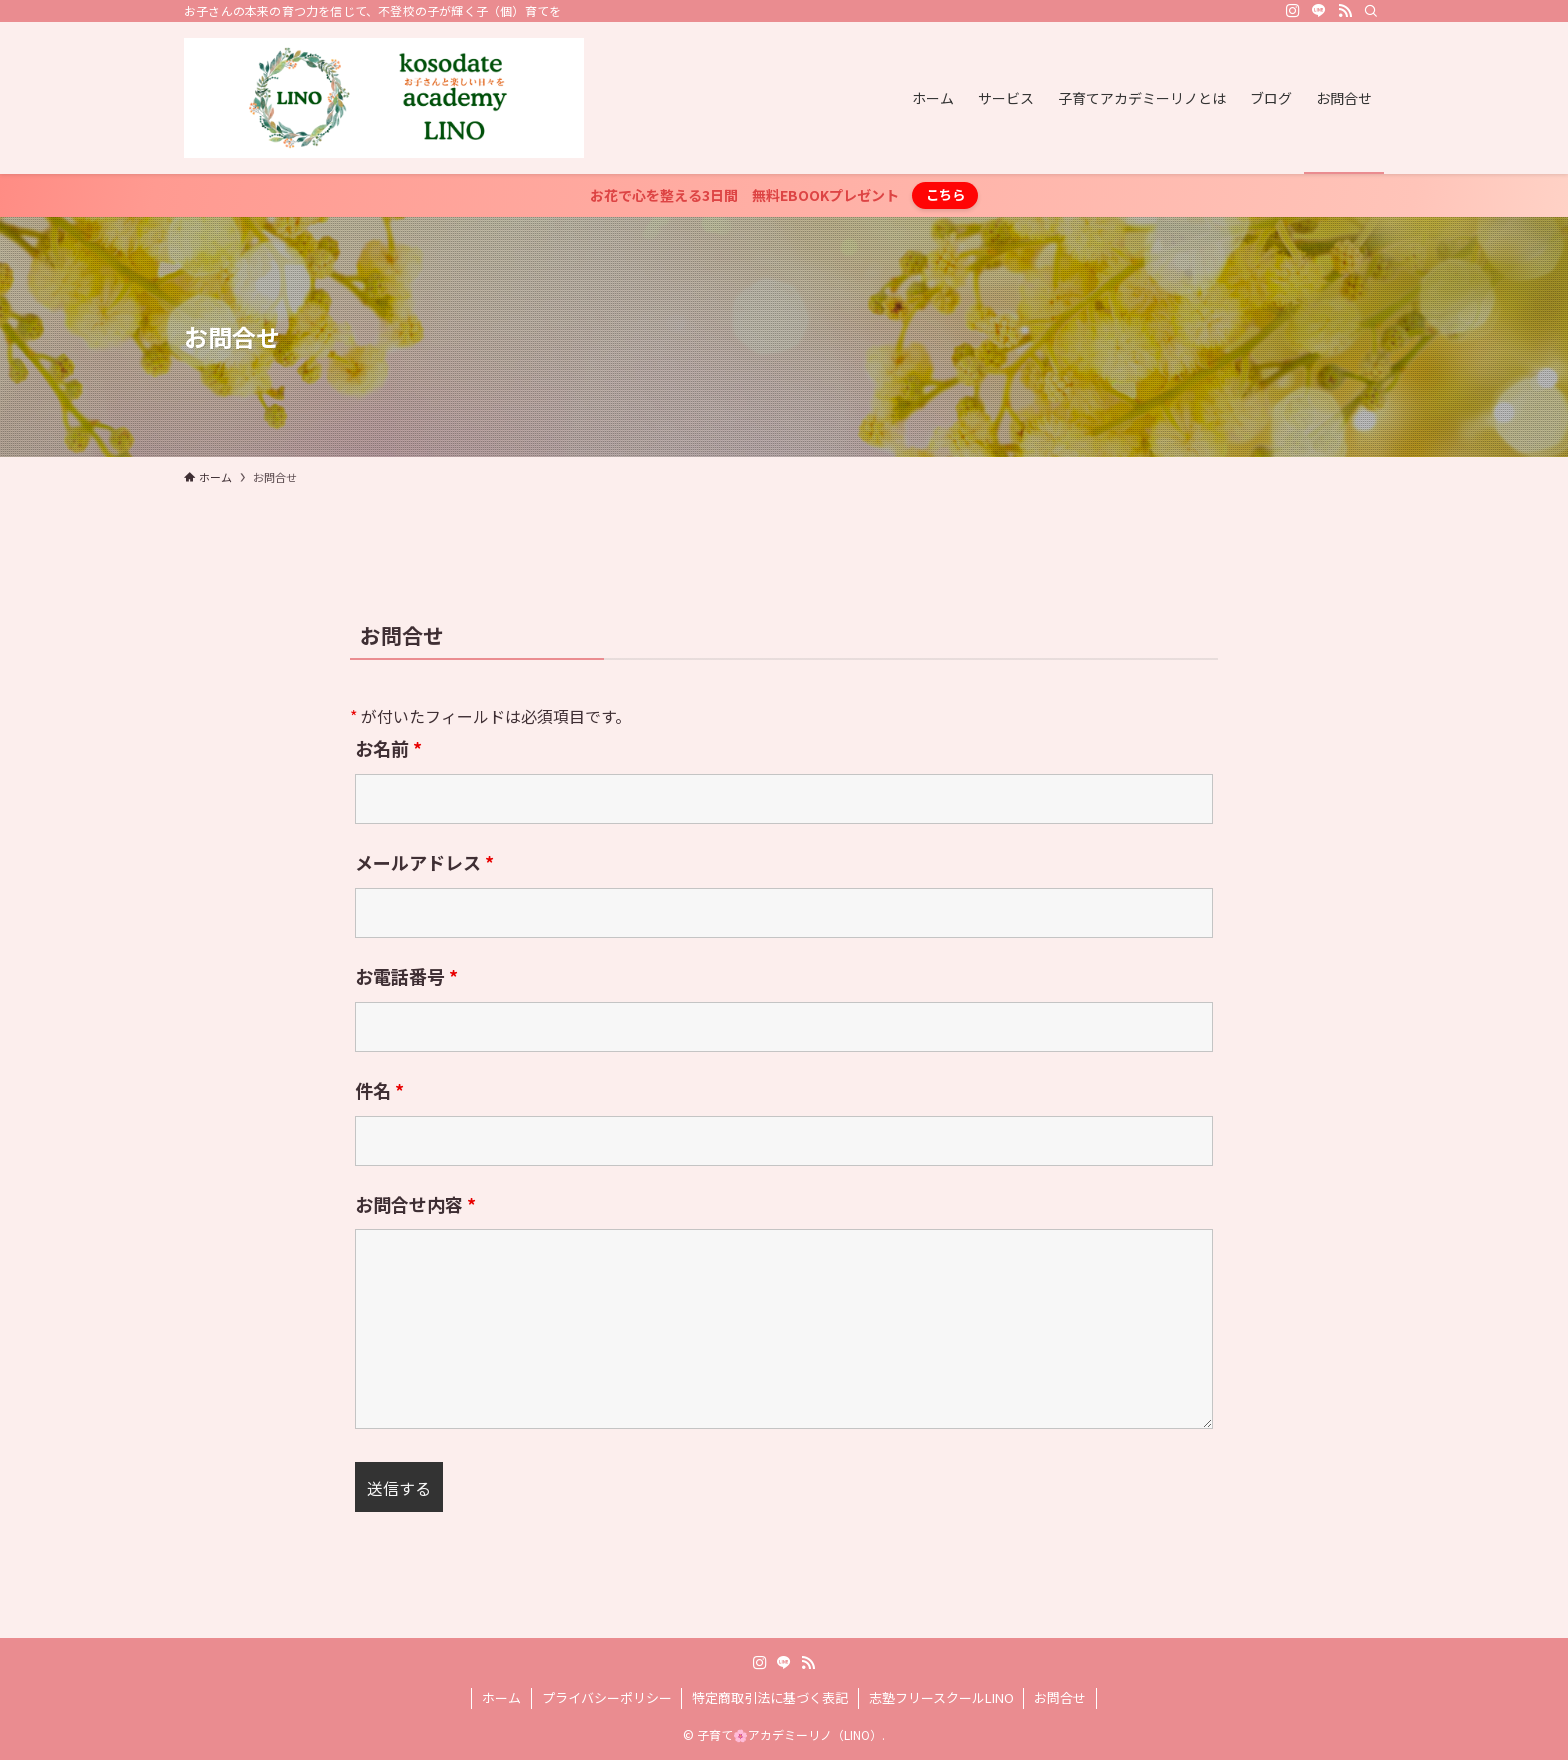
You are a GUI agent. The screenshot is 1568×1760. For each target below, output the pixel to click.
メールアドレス (424, 862)
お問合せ (1060, 1697)
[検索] (1371, 11)
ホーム (501, 1697)
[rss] (1345, 11)
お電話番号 (406, 976)
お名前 (388, 748)
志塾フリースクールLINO (941, 1697)
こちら (945, 194)
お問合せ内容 (415, 1204)
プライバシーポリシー (607, 1697)
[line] (1319, 11)
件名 (379, 1090)
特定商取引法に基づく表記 (770, 1697)
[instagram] (1293, 11)
